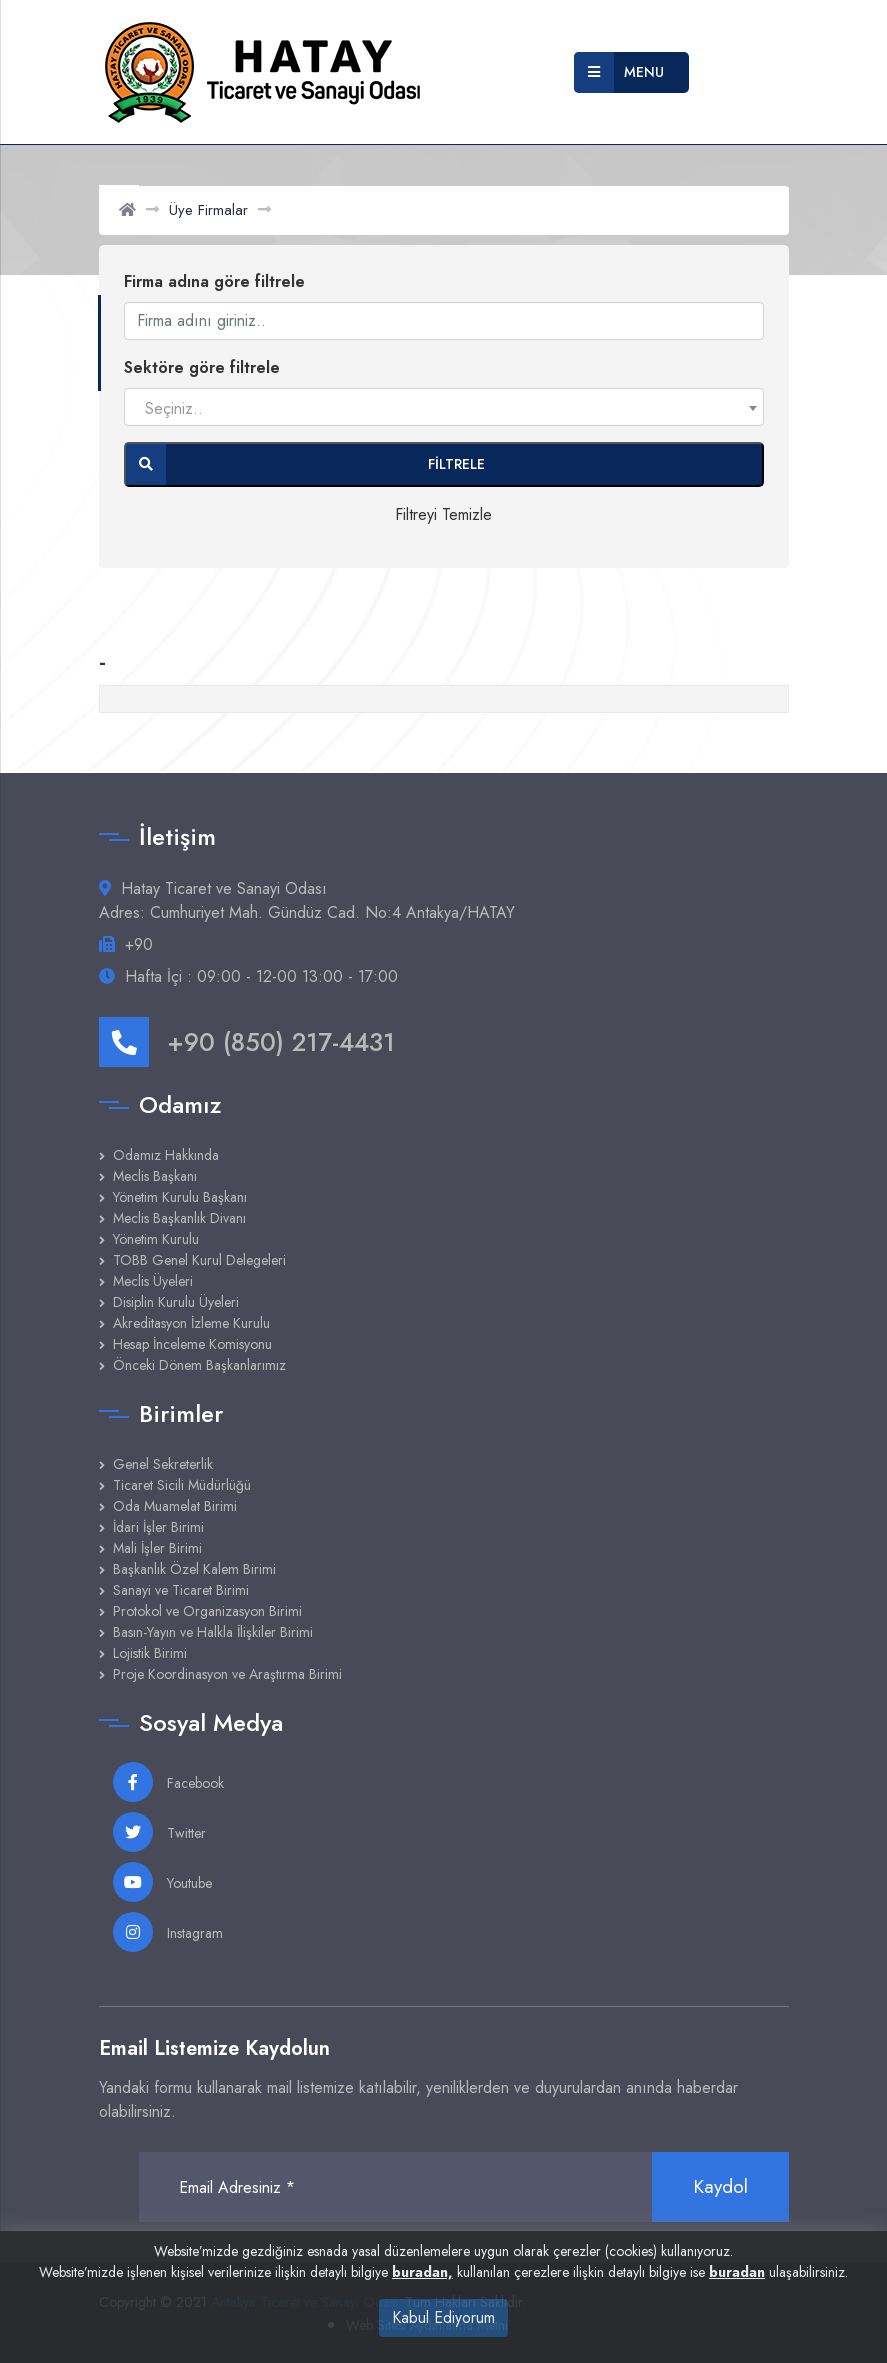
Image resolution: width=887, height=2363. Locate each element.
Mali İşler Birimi (157, 1548)
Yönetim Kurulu (156, 1239)
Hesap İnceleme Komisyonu (192, 1344)
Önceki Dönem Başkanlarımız (199, 1365)
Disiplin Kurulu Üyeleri (176, 1302)
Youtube (162, 1882)
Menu (619, 72)
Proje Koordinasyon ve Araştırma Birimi (227, 1674)
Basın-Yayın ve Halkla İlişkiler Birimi (213, 1632)
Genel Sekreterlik (163, 1464)
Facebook (168, 1782)
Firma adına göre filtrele (214, 281)
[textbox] (444, 409)
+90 (139, 944)
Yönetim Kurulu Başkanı (180, 1197)
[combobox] (444, 407)
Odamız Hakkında (166, 1155)
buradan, (422, 2272)
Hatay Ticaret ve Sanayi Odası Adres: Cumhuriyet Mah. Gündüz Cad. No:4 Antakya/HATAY (307, 900)
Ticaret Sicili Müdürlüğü (182, 1485)
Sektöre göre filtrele (202, 367)
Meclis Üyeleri (153, 1281)
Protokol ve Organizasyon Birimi (207, 1611)
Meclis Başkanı (155, 1176)
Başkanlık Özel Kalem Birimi (194, 1569)
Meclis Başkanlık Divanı (179, 1218)
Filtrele (305, 464)
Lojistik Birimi (150, 1653)
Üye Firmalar (208, 210)
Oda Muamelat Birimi (175, 1506)
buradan (737, 2272)
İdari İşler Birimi (158, 1527)
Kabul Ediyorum (443, 2317)
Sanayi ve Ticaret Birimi (181, 1590)
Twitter (159, 1832)
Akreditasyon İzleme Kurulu (191, 1323)
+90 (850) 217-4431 (247, 1042)
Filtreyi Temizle (443, 514)
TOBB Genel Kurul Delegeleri (199, 1260)
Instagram (168, 1932)
